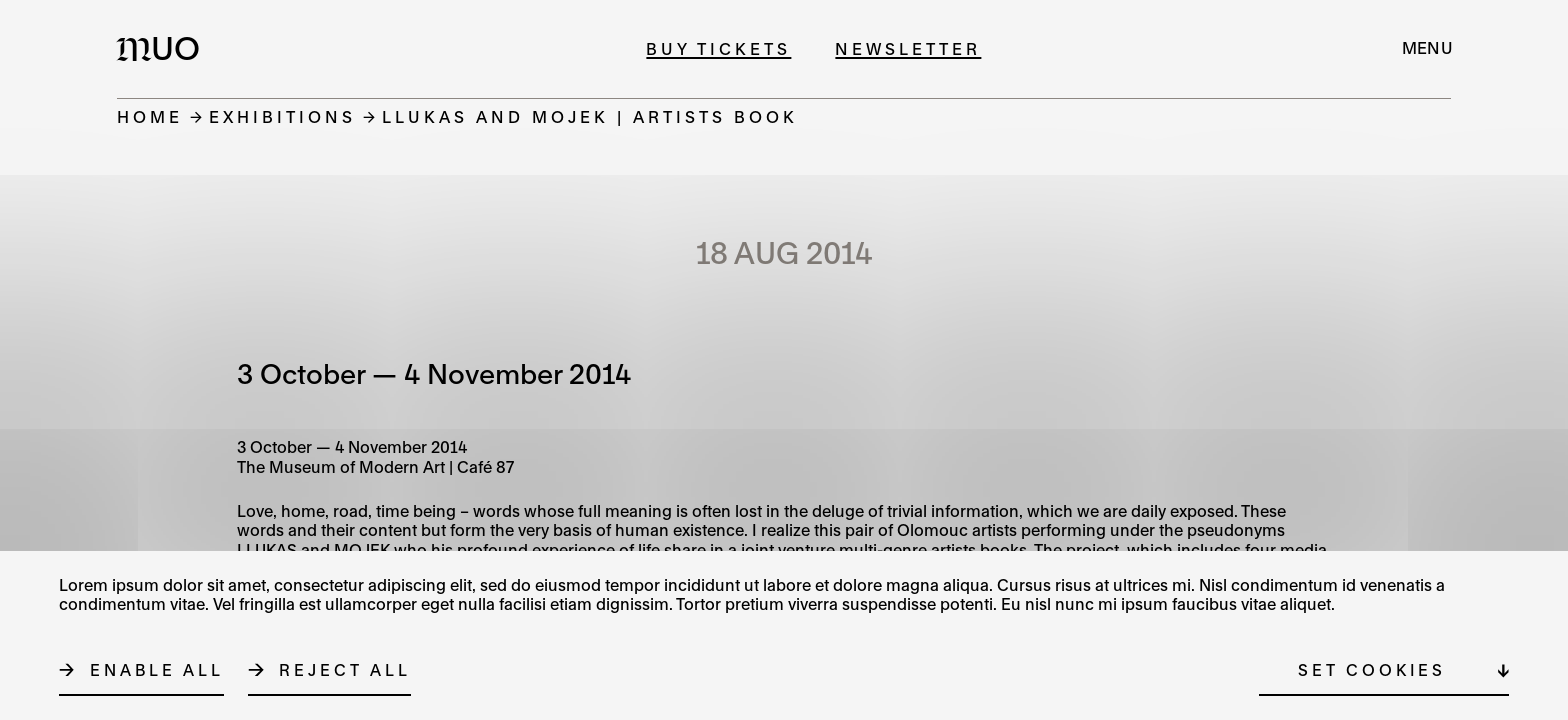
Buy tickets (718, 48)
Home (150, 116)
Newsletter (908, 48)
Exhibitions (282, 116)
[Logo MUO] (164, 48)
